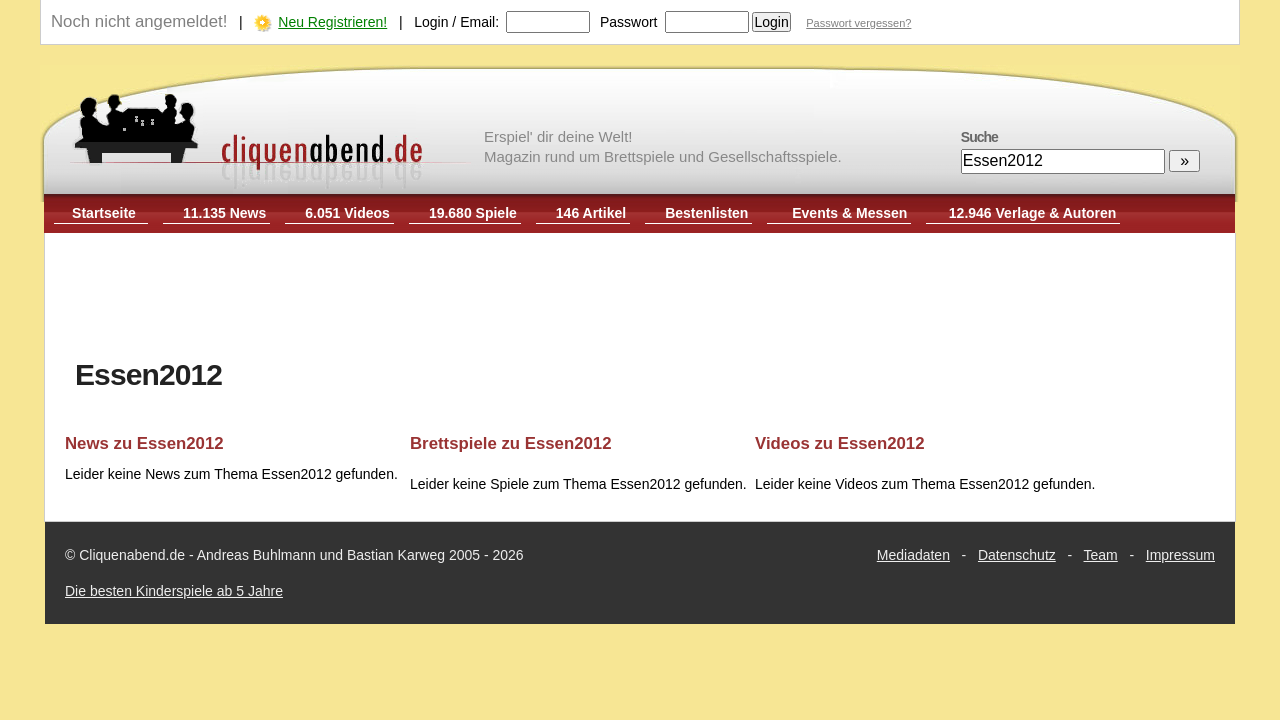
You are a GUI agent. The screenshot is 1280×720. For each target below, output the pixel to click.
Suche (979, 137)
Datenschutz (1017, 555)
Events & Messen (849, 213)
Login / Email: (456, 22)
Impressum (1180, 555)
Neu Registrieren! (332, 22)
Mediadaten (913, 555)
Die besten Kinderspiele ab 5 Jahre (174, 591)
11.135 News (224, 213)
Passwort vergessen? (858, 23)
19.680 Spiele (473, 213)
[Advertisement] (640, 298)
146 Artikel (591, 213)
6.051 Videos (347, 213)
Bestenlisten (706, 213)
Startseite (104, 213)
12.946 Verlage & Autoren (1033, 213)
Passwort (629, 22)
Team (1101, 555)
